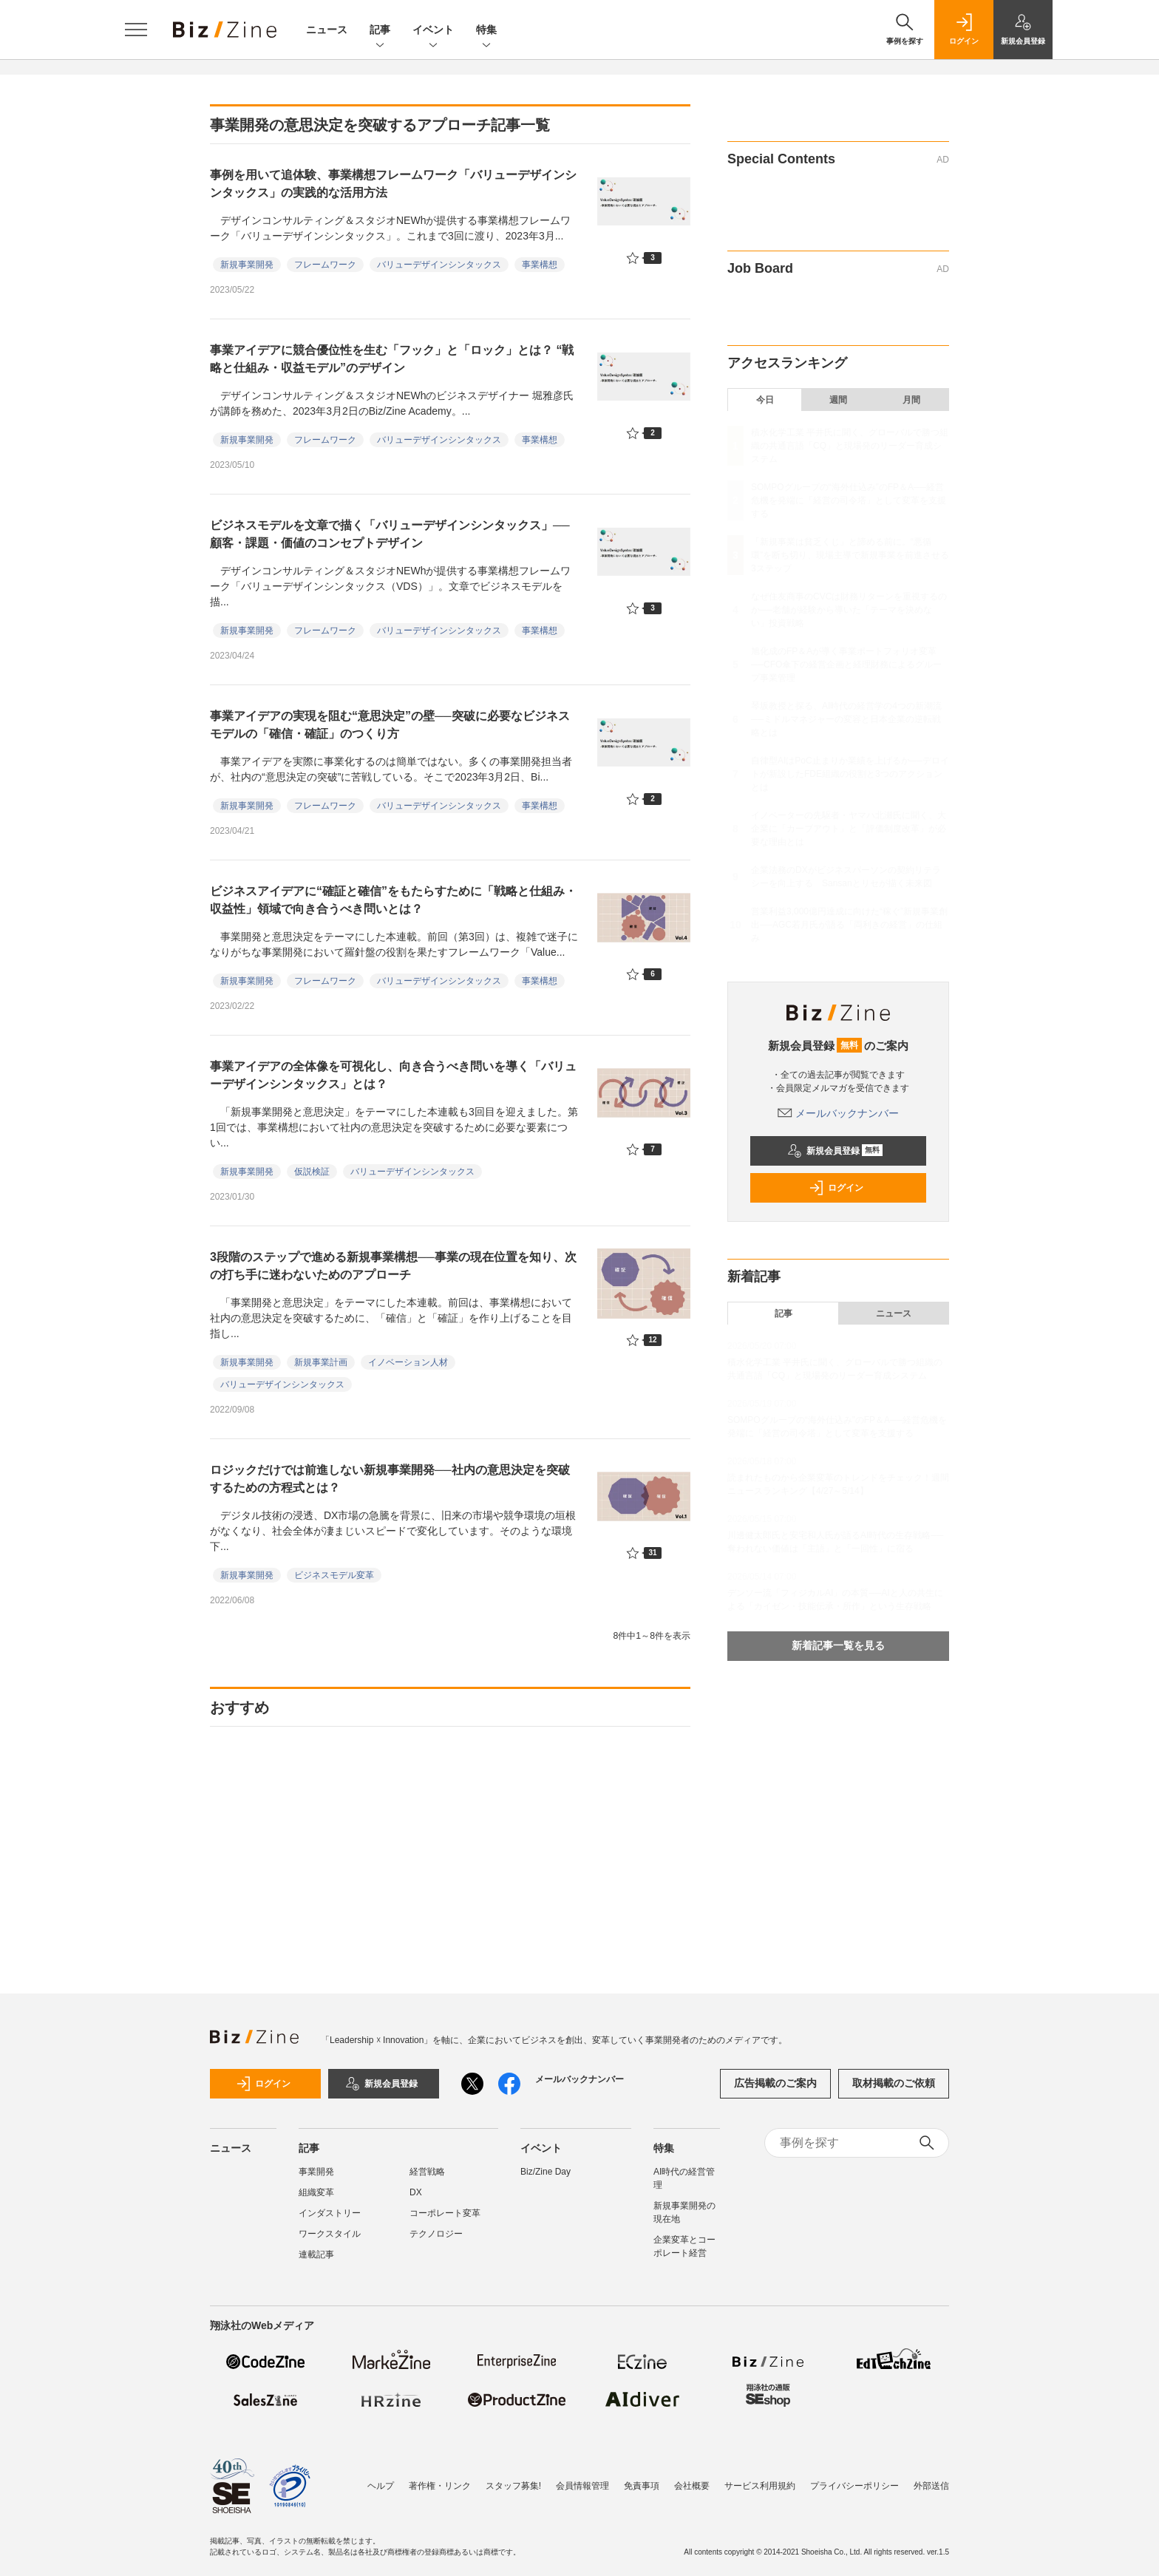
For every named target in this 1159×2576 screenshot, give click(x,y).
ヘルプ (380, 2486)
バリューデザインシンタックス (439, 264)
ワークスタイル (330, 2234)
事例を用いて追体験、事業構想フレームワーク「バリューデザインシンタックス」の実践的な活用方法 (393, 184)
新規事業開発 (246, 264)
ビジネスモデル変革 (334, 1575)
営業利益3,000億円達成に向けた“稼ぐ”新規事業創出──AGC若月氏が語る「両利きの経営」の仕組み (849, 924)
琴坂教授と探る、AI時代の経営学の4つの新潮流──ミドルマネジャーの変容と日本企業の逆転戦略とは (846, 719)
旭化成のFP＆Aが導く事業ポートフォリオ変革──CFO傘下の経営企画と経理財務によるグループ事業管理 (846, 664)
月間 (911, 400)
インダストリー (330, 2213)
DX (415, 2192)
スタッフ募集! (513, 2486)
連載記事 (316, 2254)
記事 (380, 31)
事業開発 (316, 2172)
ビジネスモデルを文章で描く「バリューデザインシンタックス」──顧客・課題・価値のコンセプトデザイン (390, 534)
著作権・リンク (440, 2486)
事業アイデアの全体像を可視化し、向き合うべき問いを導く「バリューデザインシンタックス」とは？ (393, 1075)
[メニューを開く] (136, 29)
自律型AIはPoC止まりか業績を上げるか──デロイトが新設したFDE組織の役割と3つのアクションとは (850, 773)
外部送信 (931, 2486)
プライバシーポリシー (854, 2486)
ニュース (326, 29)
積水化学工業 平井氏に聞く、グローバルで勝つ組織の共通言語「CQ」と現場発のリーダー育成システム (849, 445)
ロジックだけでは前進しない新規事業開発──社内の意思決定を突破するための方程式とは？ (390, 1479)
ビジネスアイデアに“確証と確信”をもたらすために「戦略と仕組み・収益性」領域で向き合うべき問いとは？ (393, 900)
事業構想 (539, 264)
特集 (486, 31)
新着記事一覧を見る (838, 1645)
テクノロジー (436, 2234)
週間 (838, 400)
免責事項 (641, 2486)
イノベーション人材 (408, 1362)
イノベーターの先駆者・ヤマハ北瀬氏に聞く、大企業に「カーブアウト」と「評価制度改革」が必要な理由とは (848, 828)
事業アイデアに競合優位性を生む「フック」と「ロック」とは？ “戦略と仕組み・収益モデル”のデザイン (392, 359)
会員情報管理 (582, 2486)
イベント (433, 31)
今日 (765, 400)
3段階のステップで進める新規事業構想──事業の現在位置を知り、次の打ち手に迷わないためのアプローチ (393, 1266)
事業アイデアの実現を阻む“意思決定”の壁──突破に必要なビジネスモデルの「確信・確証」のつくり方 (390, 725)
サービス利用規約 (759, 2486)
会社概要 (692, 2486)
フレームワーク (325, 264)
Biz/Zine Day (545, 2172)
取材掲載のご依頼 (893, 2083)
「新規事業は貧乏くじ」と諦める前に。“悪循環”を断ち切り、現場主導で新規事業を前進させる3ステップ (850, 555)
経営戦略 (427, 2172)
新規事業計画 (320, 1362)
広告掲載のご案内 (775, 2083)
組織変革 (316, 2192)
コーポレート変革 (444, 2213)
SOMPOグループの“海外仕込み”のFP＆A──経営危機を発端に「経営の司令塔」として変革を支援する (848, 500)
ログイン (836, 1187)
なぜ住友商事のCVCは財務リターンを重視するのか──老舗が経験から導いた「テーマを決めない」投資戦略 (849, 609)
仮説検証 (312, 1171)
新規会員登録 (835, 1150)
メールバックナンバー (838, 1113)
